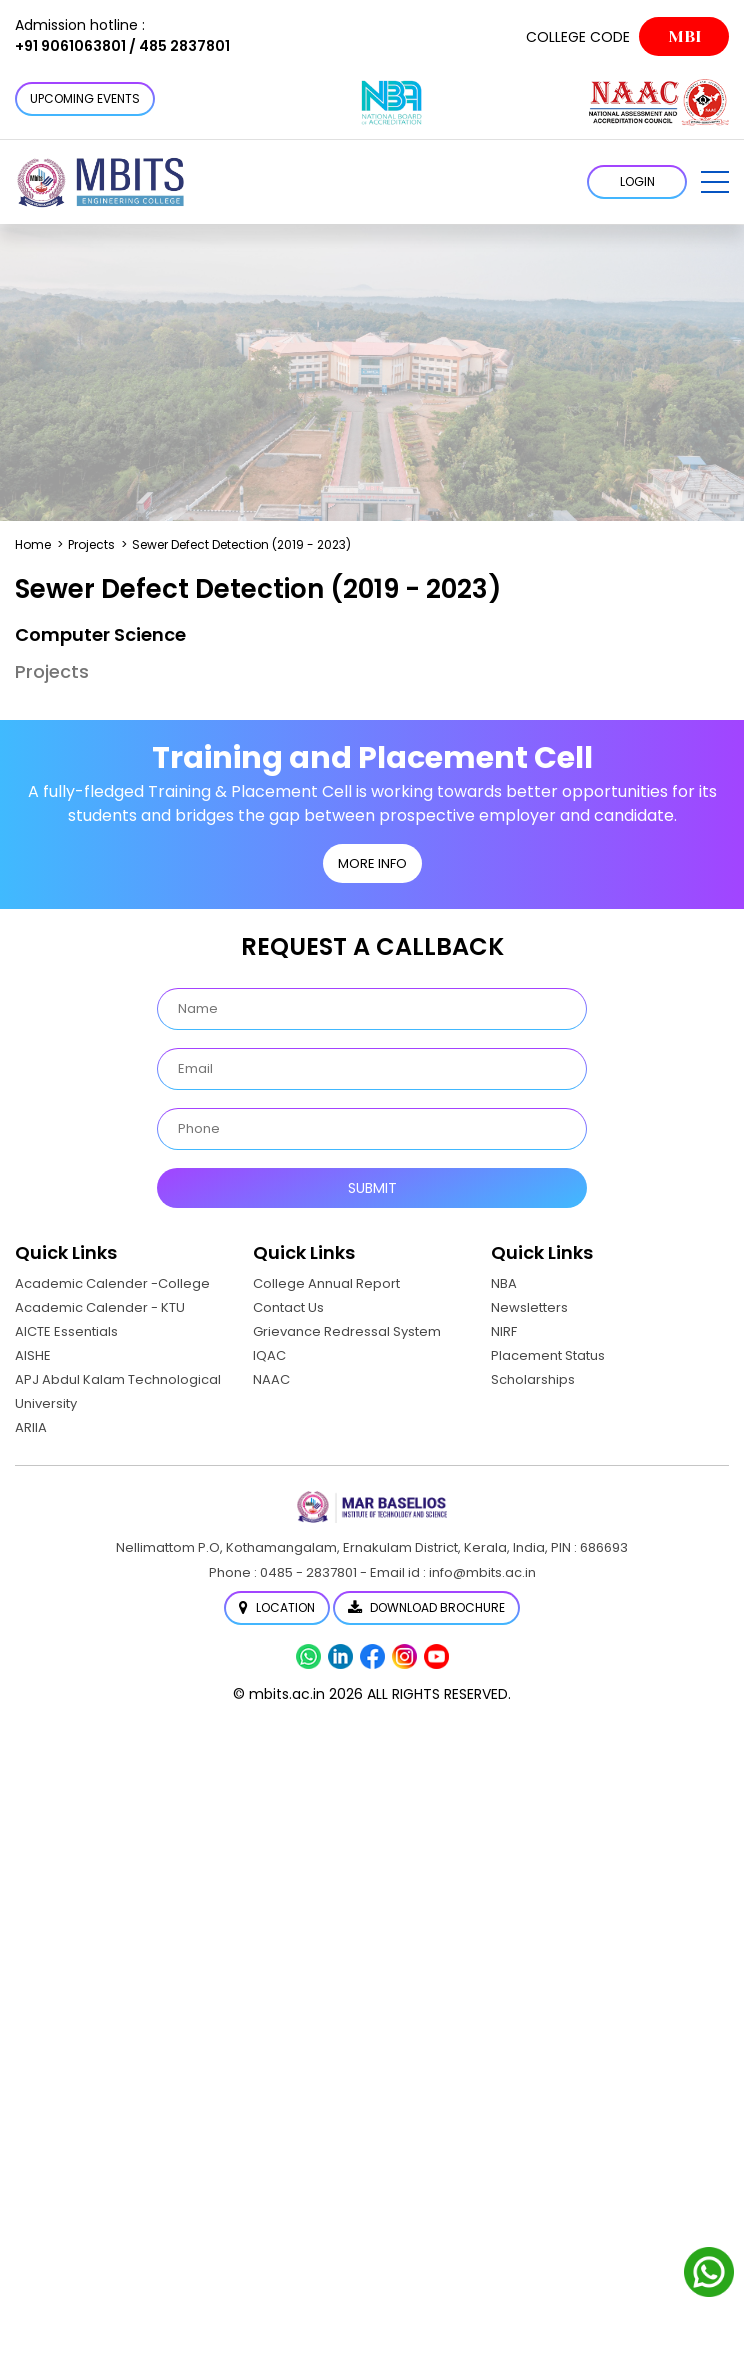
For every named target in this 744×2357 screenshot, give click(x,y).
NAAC (271, 1379)
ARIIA (31, 1427)
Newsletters (529, 1307)
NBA (504, 1283)
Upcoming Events (85, 98)
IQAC (269, 1355)
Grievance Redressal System (347, 1331)
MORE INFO (372, 863)
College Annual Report (326, 1283)
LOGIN (637, 181)
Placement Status (548, 1355)
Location (277, 1607)
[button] (715, 182)
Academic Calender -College (112, 1283)
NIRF (504, 1331)
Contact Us (288, 1307)
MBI (684, 36)
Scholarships (533, 1379)
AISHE (33, 1355)
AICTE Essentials (66, 1331)
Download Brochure (426, 1607)
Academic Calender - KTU (100, 1307)
